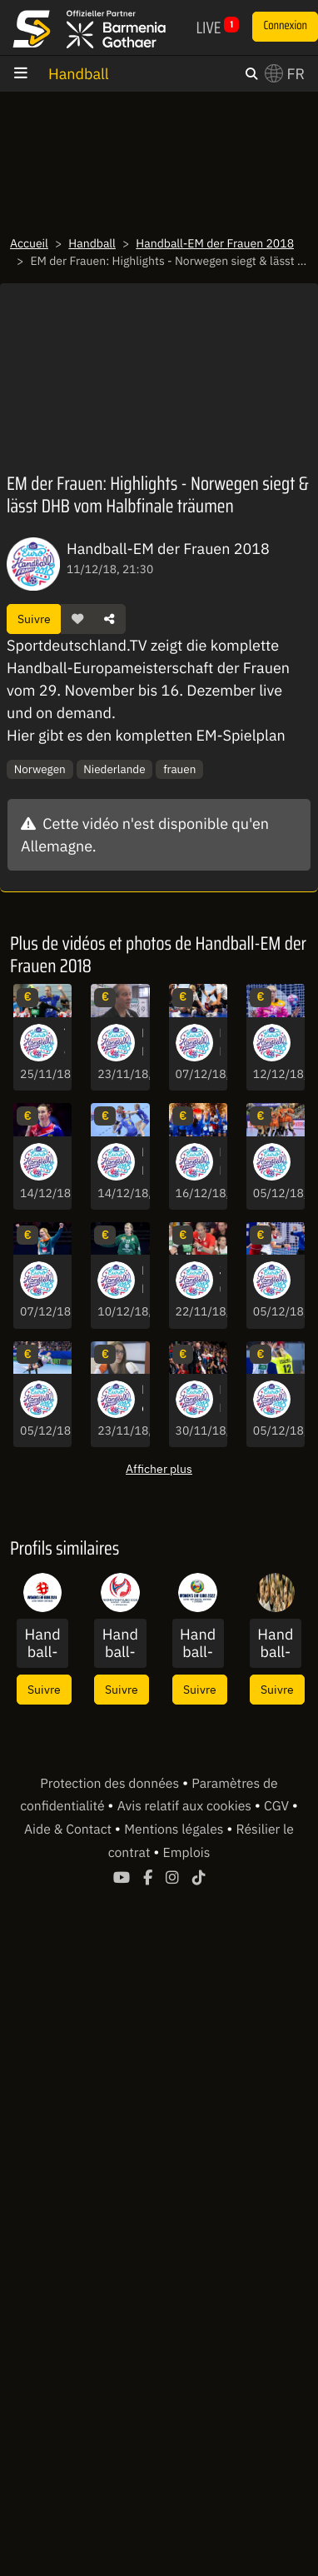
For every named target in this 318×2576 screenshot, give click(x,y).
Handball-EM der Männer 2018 (276, 1643)
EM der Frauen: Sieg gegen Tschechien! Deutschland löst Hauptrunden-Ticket (297, 1399)
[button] (77, 619)
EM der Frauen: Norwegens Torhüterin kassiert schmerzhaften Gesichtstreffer (297, 1043)
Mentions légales (175, 1829)
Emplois (187, 1853)
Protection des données (111, 1783)
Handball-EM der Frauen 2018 (215, 243)
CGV (278, 1806)
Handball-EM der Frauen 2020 (120, 1643)
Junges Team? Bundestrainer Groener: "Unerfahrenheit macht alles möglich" (220, 1280)
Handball (78, 73)
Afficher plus (159, 1468)
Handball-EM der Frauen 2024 (42, 1643)
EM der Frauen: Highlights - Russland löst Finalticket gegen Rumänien (64, 1162)
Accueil (29, 243)
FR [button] (285, 73)
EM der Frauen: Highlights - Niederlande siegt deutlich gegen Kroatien (297, 1162)
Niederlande (114, 768)
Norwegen (40, 768)
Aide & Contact (69, 1829)
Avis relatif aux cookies (186, 1806)
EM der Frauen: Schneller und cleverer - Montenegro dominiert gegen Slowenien (220, 1399)
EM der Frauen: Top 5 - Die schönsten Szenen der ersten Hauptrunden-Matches (64, 1280)
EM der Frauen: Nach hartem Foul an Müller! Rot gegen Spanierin (220, 1043)
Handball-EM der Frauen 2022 (198, 1643)
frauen (179, 768)
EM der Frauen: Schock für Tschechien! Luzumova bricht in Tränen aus (297, 1280)
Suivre (34, 619)
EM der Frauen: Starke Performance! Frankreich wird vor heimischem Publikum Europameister (220, 1162)
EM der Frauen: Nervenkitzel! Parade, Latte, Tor (64, 1399)
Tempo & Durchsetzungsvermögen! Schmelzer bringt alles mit (64, 1043)
